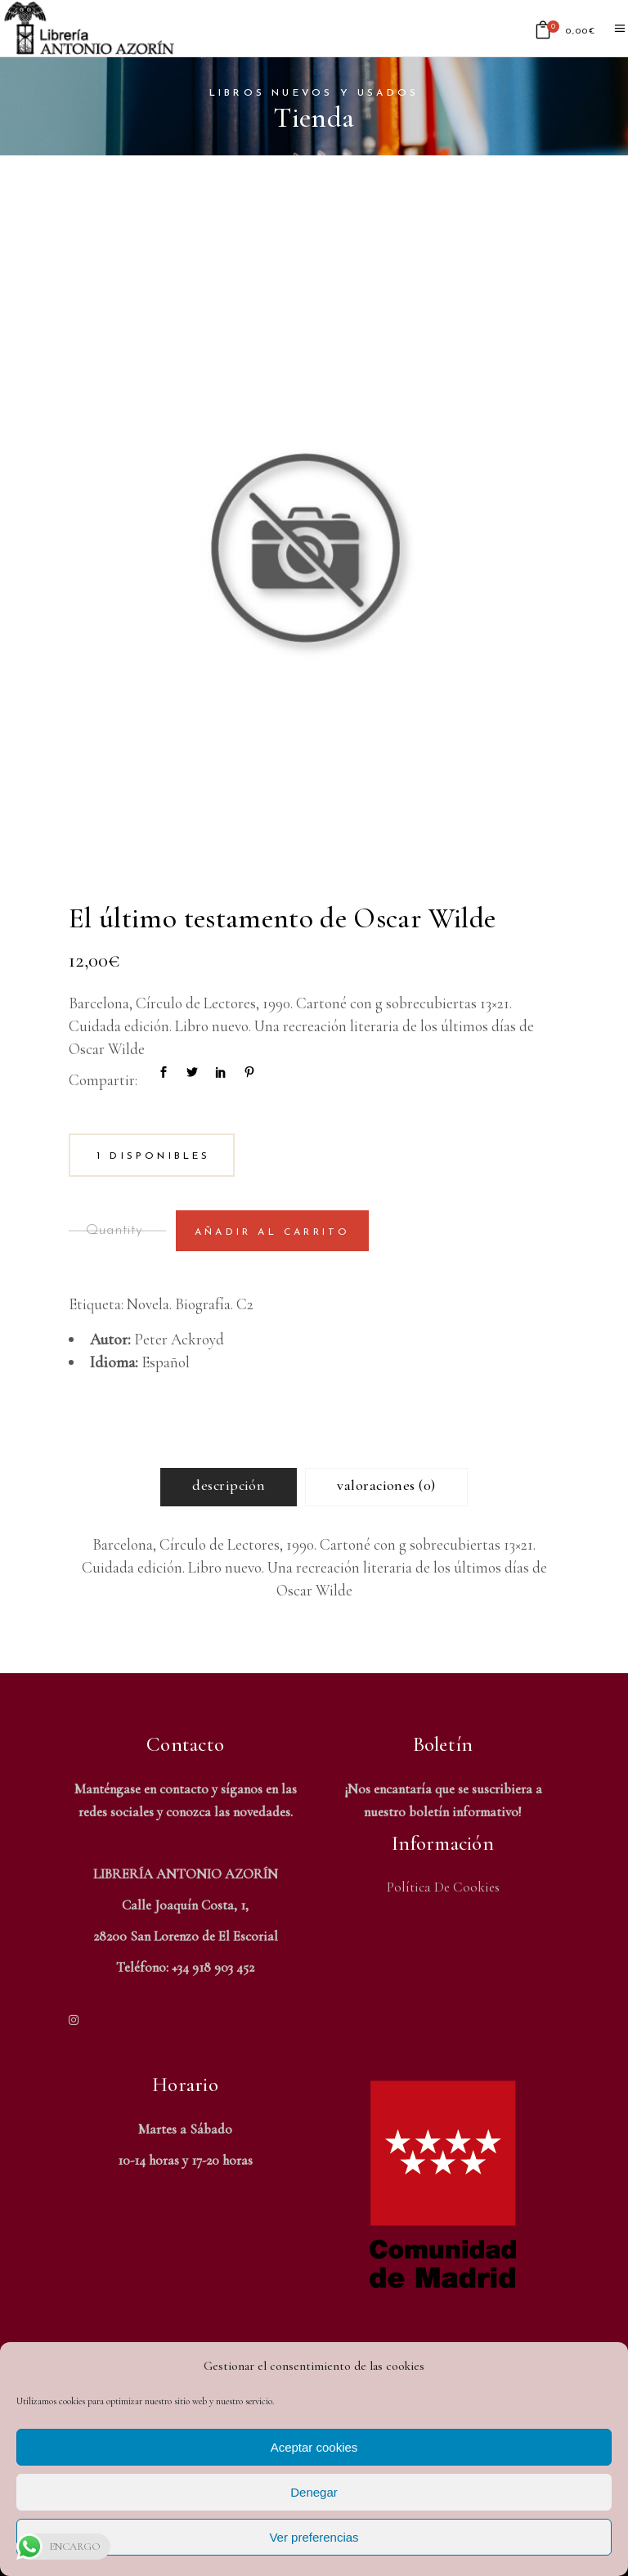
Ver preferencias (313, 2537)
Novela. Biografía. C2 (190, 1304)
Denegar (314, 2492)
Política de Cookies (443, 1887)
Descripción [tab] (228, 1485)
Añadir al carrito (272, 1232)
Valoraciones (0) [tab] (386, 1485)
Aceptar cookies (314, 2447)
